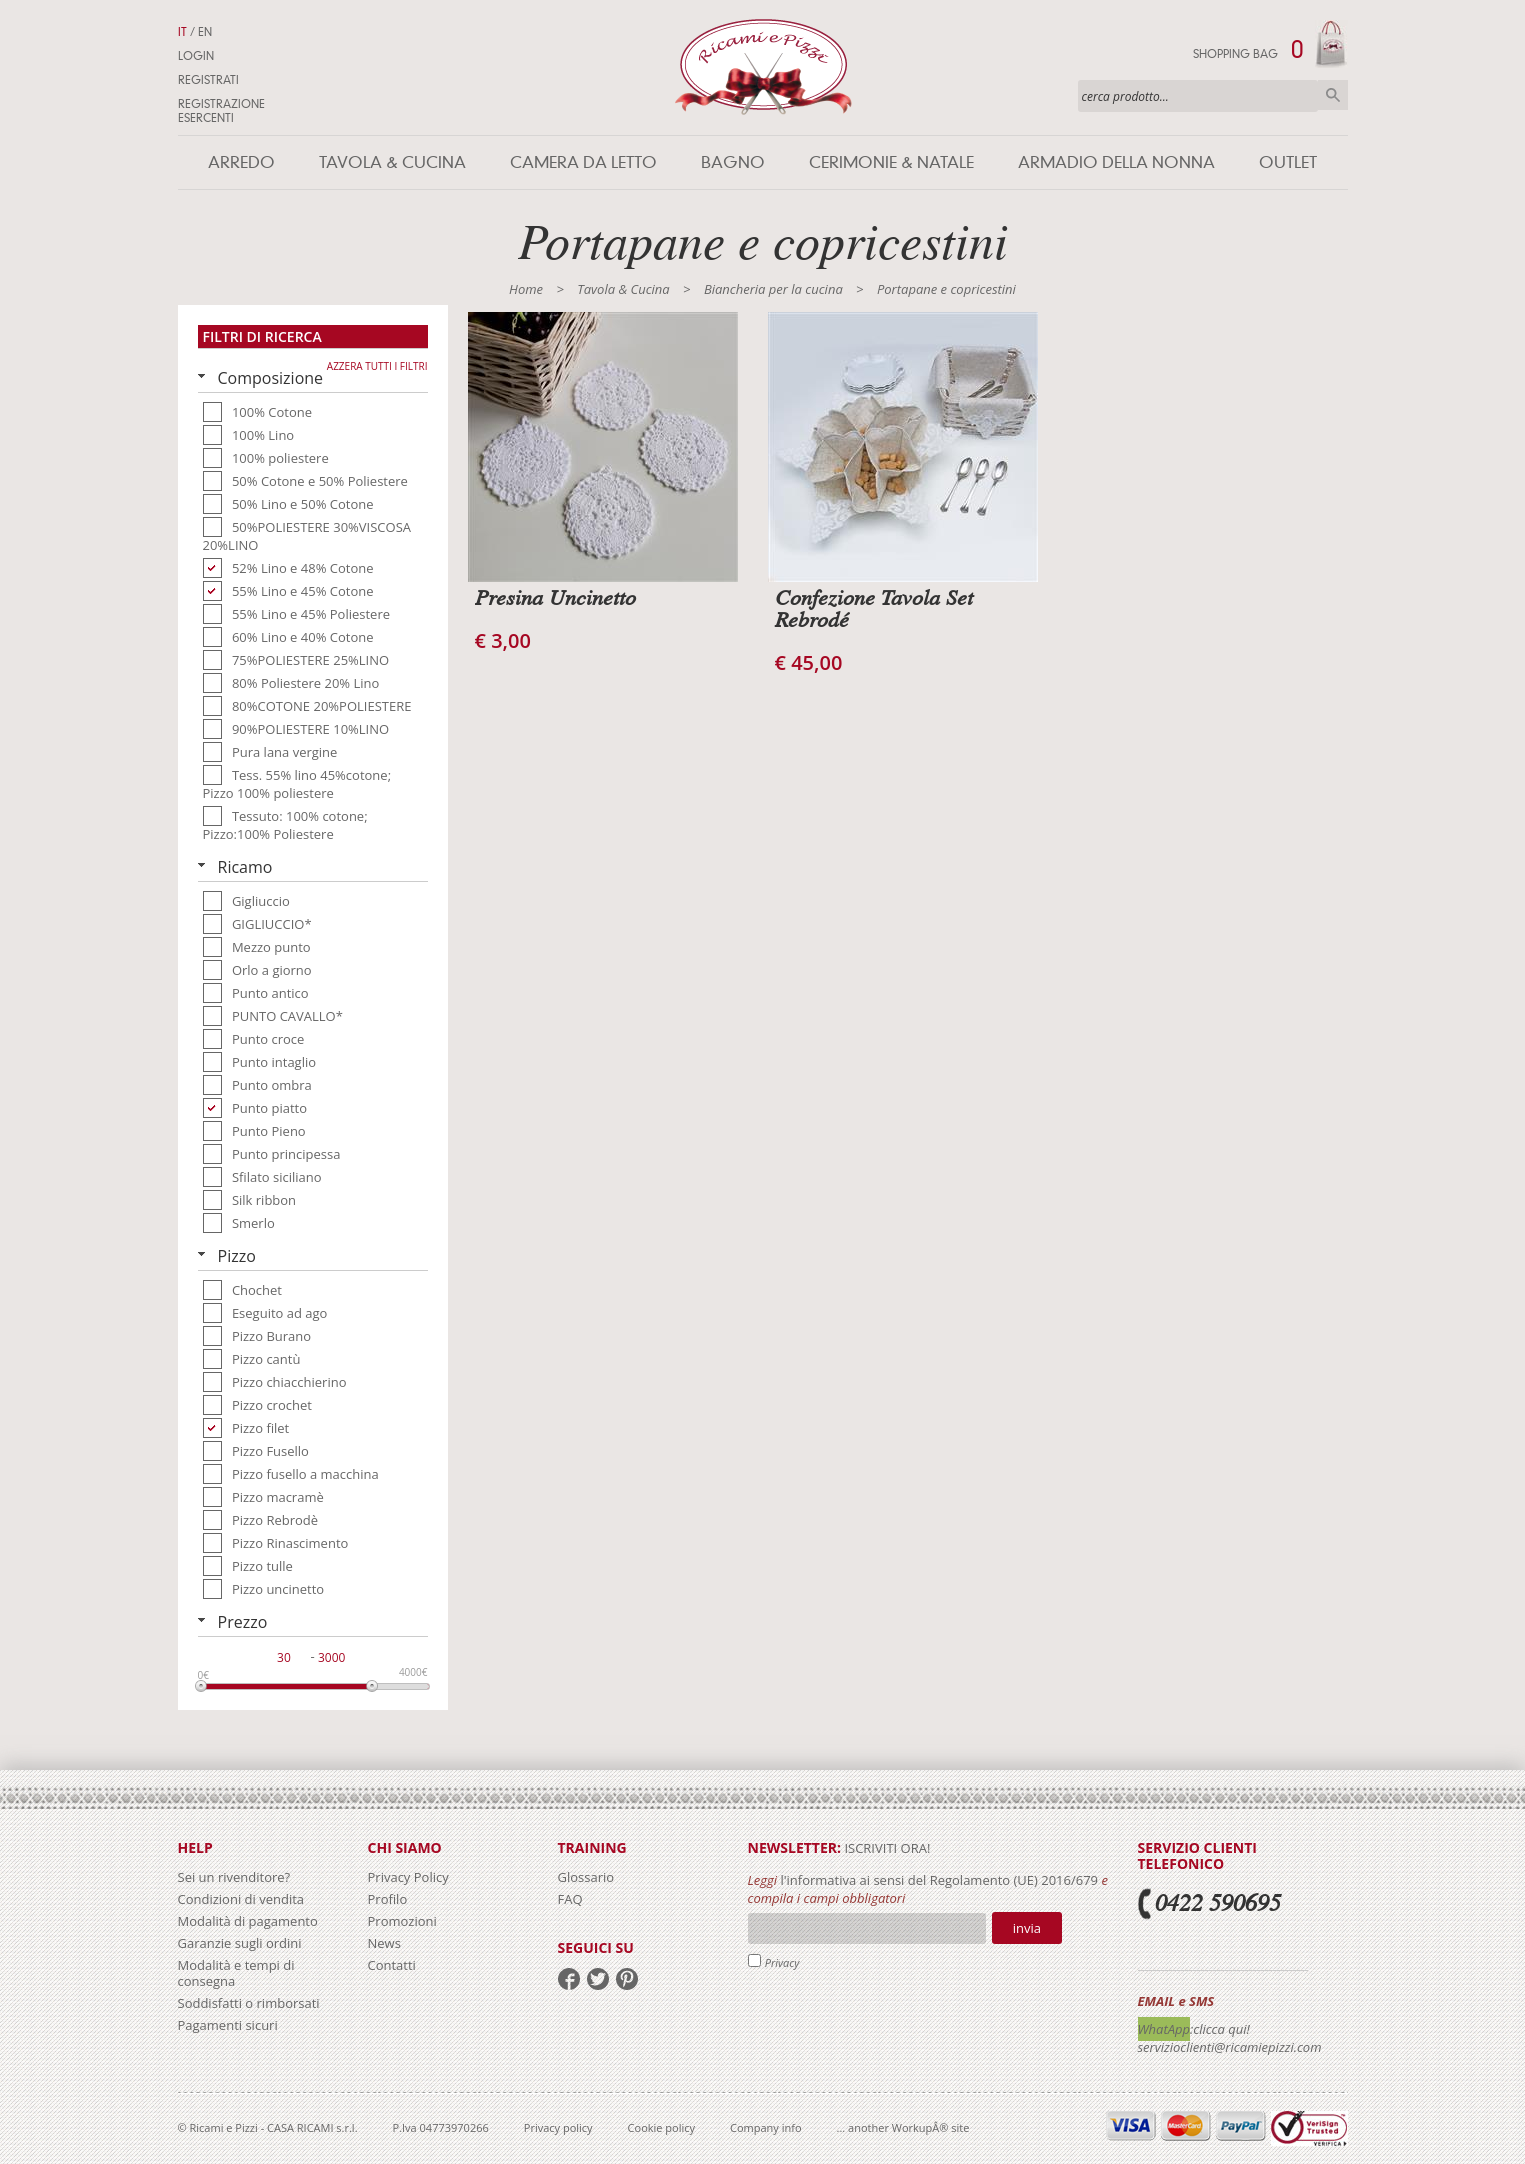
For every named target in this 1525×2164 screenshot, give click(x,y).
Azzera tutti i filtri (377, 366)
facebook (569, 1979)
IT (182, 32)
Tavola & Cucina (392, 162)
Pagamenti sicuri (228, 2025)
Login (196, 56)
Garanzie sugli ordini (240, 1943)
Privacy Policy (408, 1877)
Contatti (392, 1965)
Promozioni (402, 1921)
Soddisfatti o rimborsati (249, 2003)
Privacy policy (558, 2127)
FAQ (570, 1899)
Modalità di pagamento (248, 1921)
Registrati (208, 80)
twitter (598, 1979)
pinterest (627, 1979)
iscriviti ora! (885, 1848)
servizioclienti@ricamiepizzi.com (1230, 2047)
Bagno (733, 162)
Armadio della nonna (1116, 162)
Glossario (586, 1877)
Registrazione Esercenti (221, 111)
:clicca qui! (1220, 2029)
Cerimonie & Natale (891, 162)
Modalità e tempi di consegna (236, 1973)
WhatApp (1164, 2029)
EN (205, 32)
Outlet (1288, 162)
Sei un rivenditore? (234, 1877)
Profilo (388, 1899)
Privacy (782, 1962)
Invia (1027, 1928)
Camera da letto (583, 162)
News (384, 1943)
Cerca (1333, 95)
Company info (766, 2127)
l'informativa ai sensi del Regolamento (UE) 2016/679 (939, 1880)
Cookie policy (661, 2127)
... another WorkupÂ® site (903, 2127)
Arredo (241, 162)
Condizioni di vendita (241, 1899)
